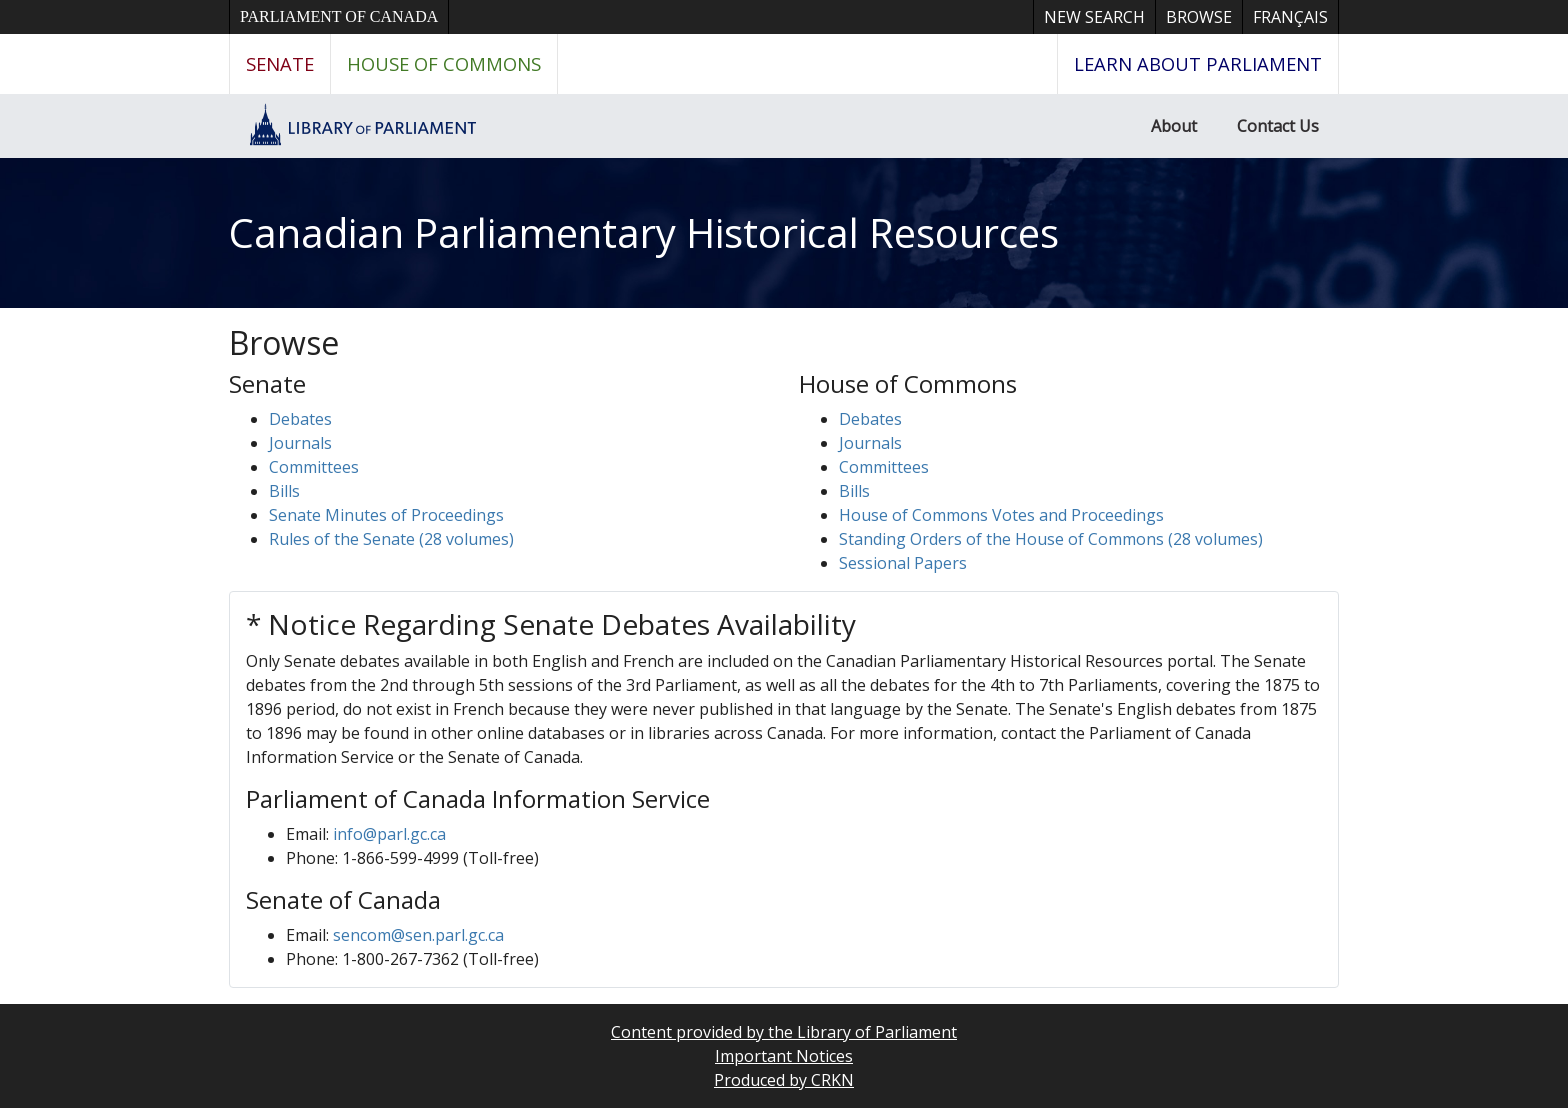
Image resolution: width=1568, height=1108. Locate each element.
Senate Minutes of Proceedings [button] (386, 515)
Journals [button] (300, 443)
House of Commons (444, 63)
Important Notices (784, 1056)
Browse (1199, 17)
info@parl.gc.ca (389, 834)
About (1174, 126)
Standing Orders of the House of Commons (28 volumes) (1051, 539)
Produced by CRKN (784, 1080)
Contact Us (1278, 126)
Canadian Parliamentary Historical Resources (644, 232)
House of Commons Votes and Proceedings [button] (1001, 515)
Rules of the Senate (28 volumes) (391, 539)
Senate (280, 63)
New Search (1094, 17)
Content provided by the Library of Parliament (784, 1032)
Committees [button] (314, 467)
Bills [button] (284, 491)
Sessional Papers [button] (903, 563)
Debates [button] (300, 419)
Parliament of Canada (339, 16)
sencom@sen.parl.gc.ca (418, 935)
